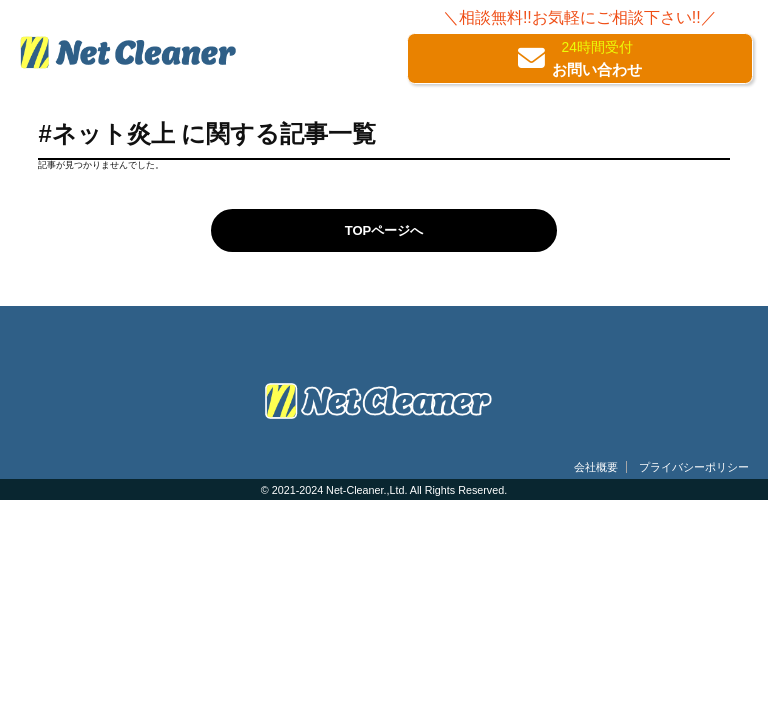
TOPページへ (384, 230)
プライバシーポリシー (694, 467)
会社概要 (596, 467)
